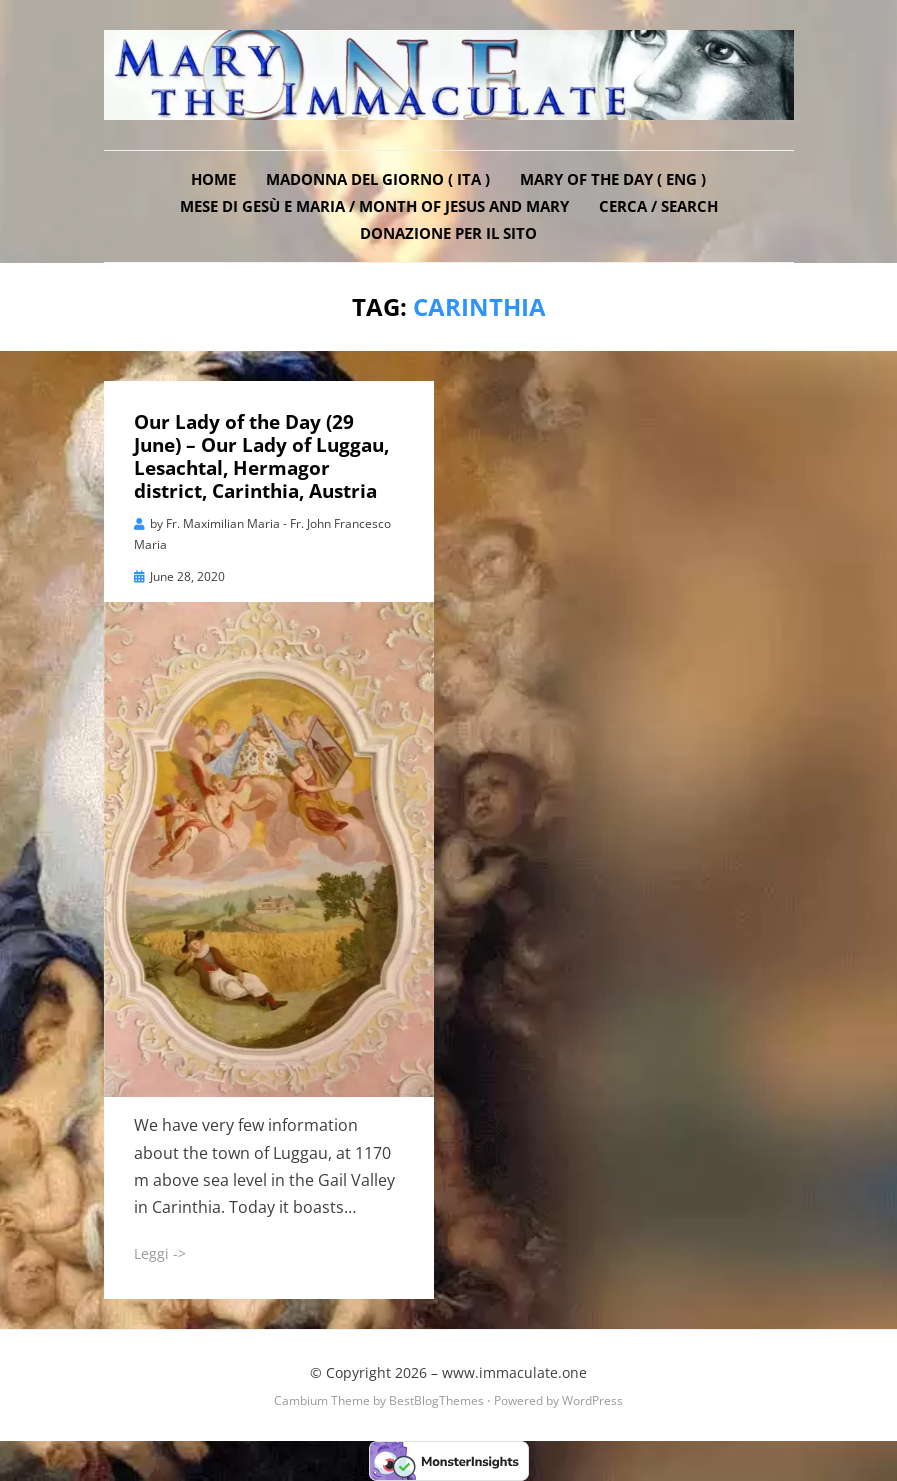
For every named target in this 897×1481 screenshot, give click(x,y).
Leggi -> (160, 1253)
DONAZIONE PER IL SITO (448, 233)
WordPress (592, 1400)
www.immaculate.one (514, 1372)
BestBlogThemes (436, 1400)
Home (213, 179)
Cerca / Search (658, 206)
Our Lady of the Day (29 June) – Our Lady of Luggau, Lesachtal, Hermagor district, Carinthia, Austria (261, 456)
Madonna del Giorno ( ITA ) (378, 179)
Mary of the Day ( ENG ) (613, 179)
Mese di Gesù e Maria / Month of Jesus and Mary (374, 206)
